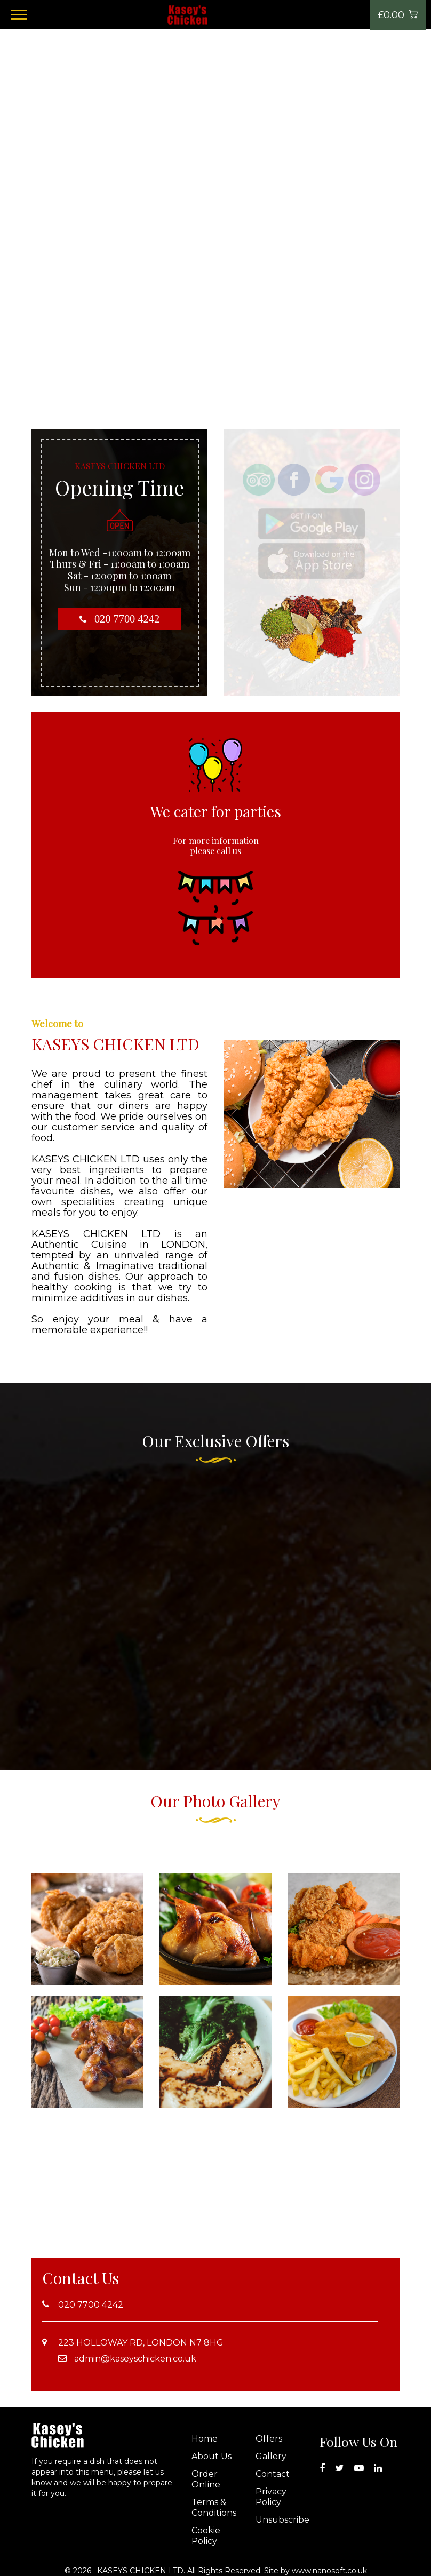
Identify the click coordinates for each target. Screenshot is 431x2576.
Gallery (271, 2456)
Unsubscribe (282, 2520)
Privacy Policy (271, 2496)
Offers (269, 2439)
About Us (211, 2456)
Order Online (205, 2479)
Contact (273, 2474)
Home (204, 2439)
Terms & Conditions (213, 2507)
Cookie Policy (205, 2535)
